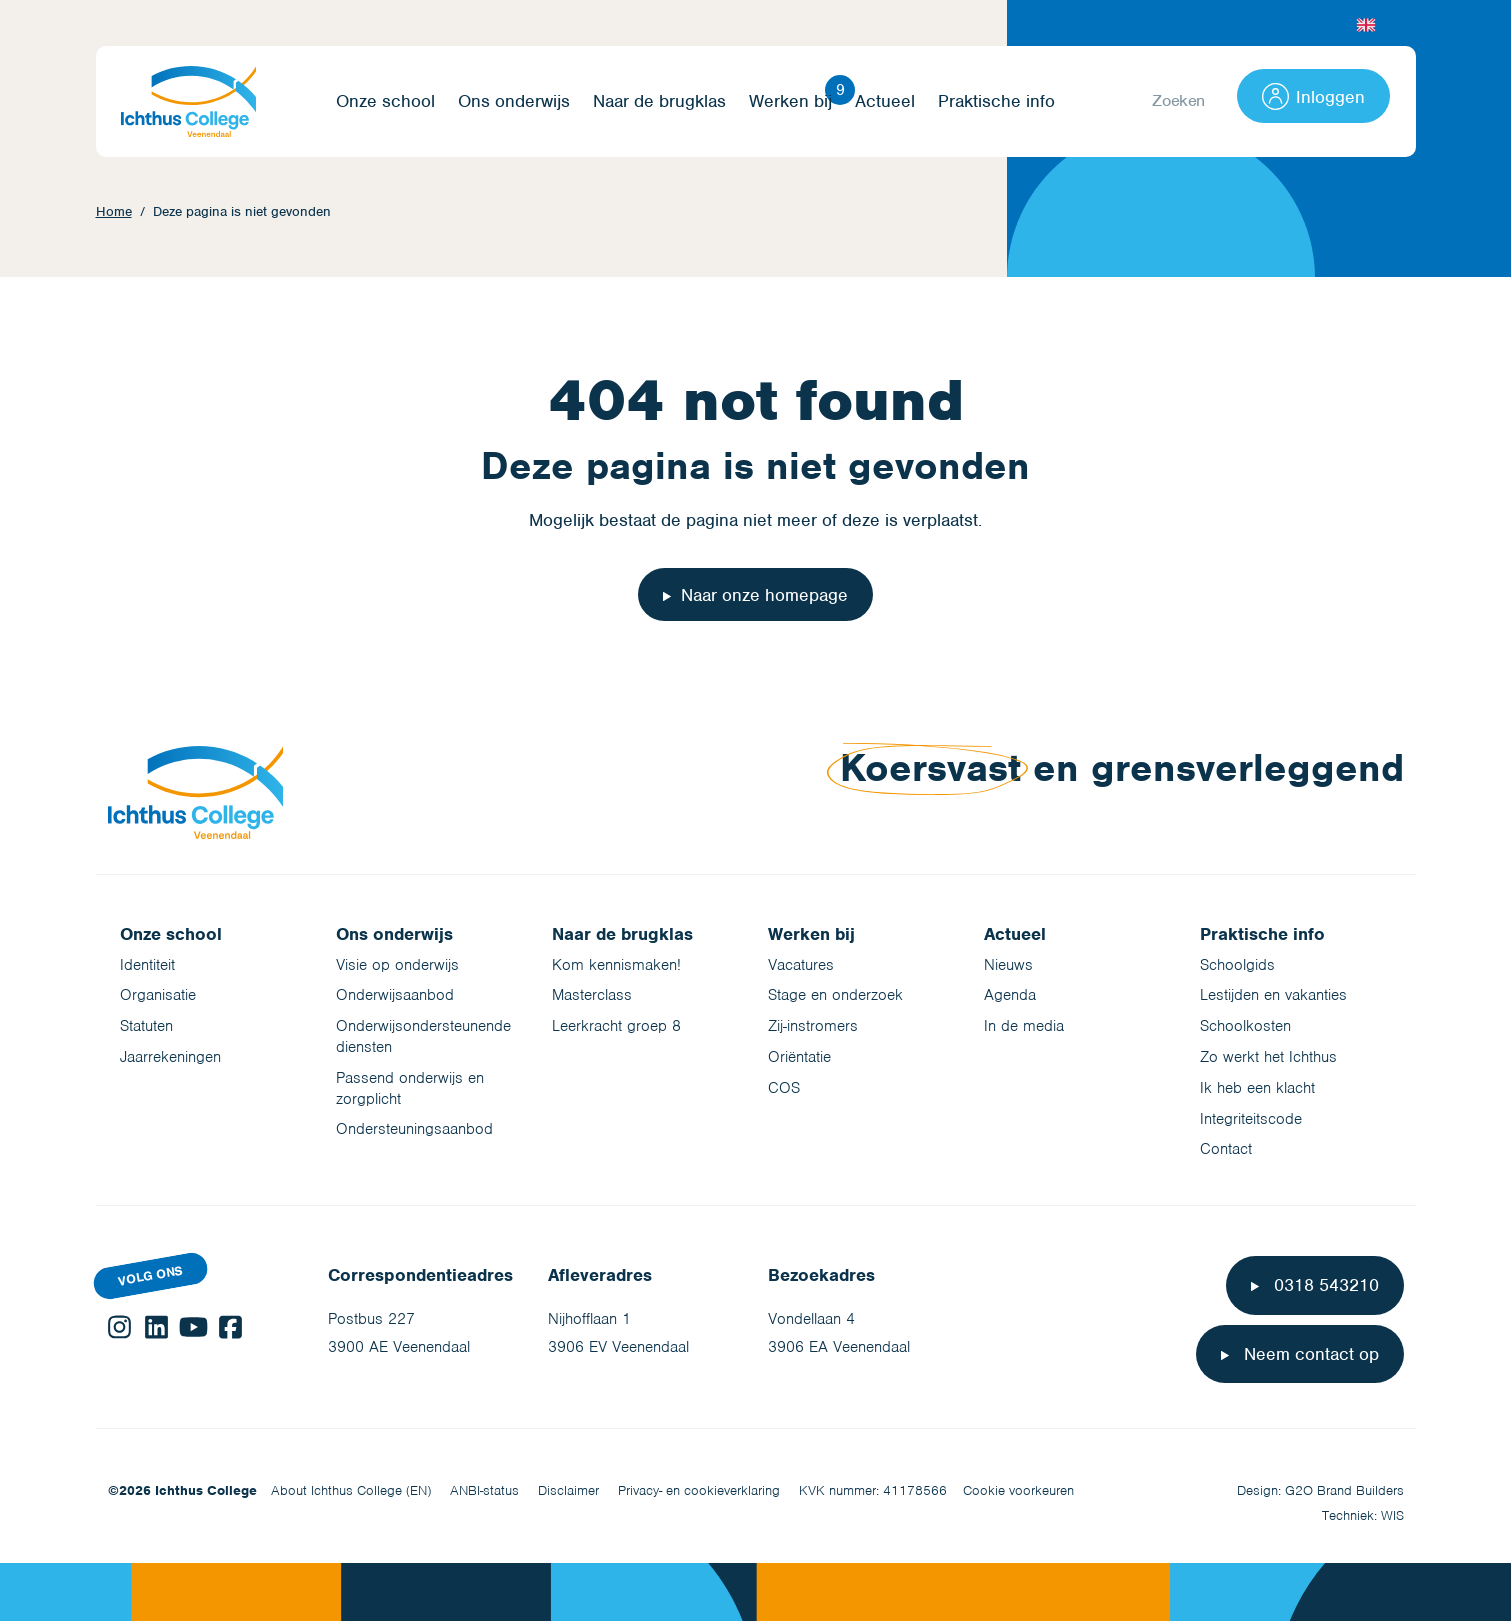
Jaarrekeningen (170, 1057)
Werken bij (790, 101)
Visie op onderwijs (397, 965)
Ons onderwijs (514, 101)
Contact (1226, 1149)
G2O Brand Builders (1344, 1490)
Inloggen (1313, 96)
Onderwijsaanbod (395, 995)
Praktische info (996, 101)
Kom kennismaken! (616, 965)
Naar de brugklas (659, 101)
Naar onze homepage (764, 595)
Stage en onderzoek (835, 995)
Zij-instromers (813, 1026)
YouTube (193, 1327)
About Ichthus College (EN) (351, 1490)
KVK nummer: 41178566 (873, 1490)
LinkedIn (156, 1327)
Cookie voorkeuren (1018, 1490)
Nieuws (1008, 965)
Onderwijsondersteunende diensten (423, 1036)
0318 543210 (1324, 1285)
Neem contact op (1309, 1354)
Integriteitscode (1251, 1119)
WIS (1392, 1515)
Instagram (119, 1327)
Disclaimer (568, 1490)
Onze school (385, 101)
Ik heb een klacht (1257, 1088)
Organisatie (158, 995)
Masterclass (592, 995)
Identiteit (147, 965)
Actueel (885, 101)
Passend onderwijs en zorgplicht (410, 1088)
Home (114, 211)
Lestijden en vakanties (1273, 995)
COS (784, 1088)
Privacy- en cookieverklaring (699, 1490)
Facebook (230, 1327)
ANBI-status (484, 1490)
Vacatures (801, 965)
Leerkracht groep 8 (616, 1026)
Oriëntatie (799, 1057)
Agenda (1010, 995)
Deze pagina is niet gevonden (242, 211)
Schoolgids (1237, 965)
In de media (1024, 1026)
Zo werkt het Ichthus (1268, 1057)
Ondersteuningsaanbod (414, 1129)
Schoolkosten (1245, 1026)
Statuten (146, 1026)
